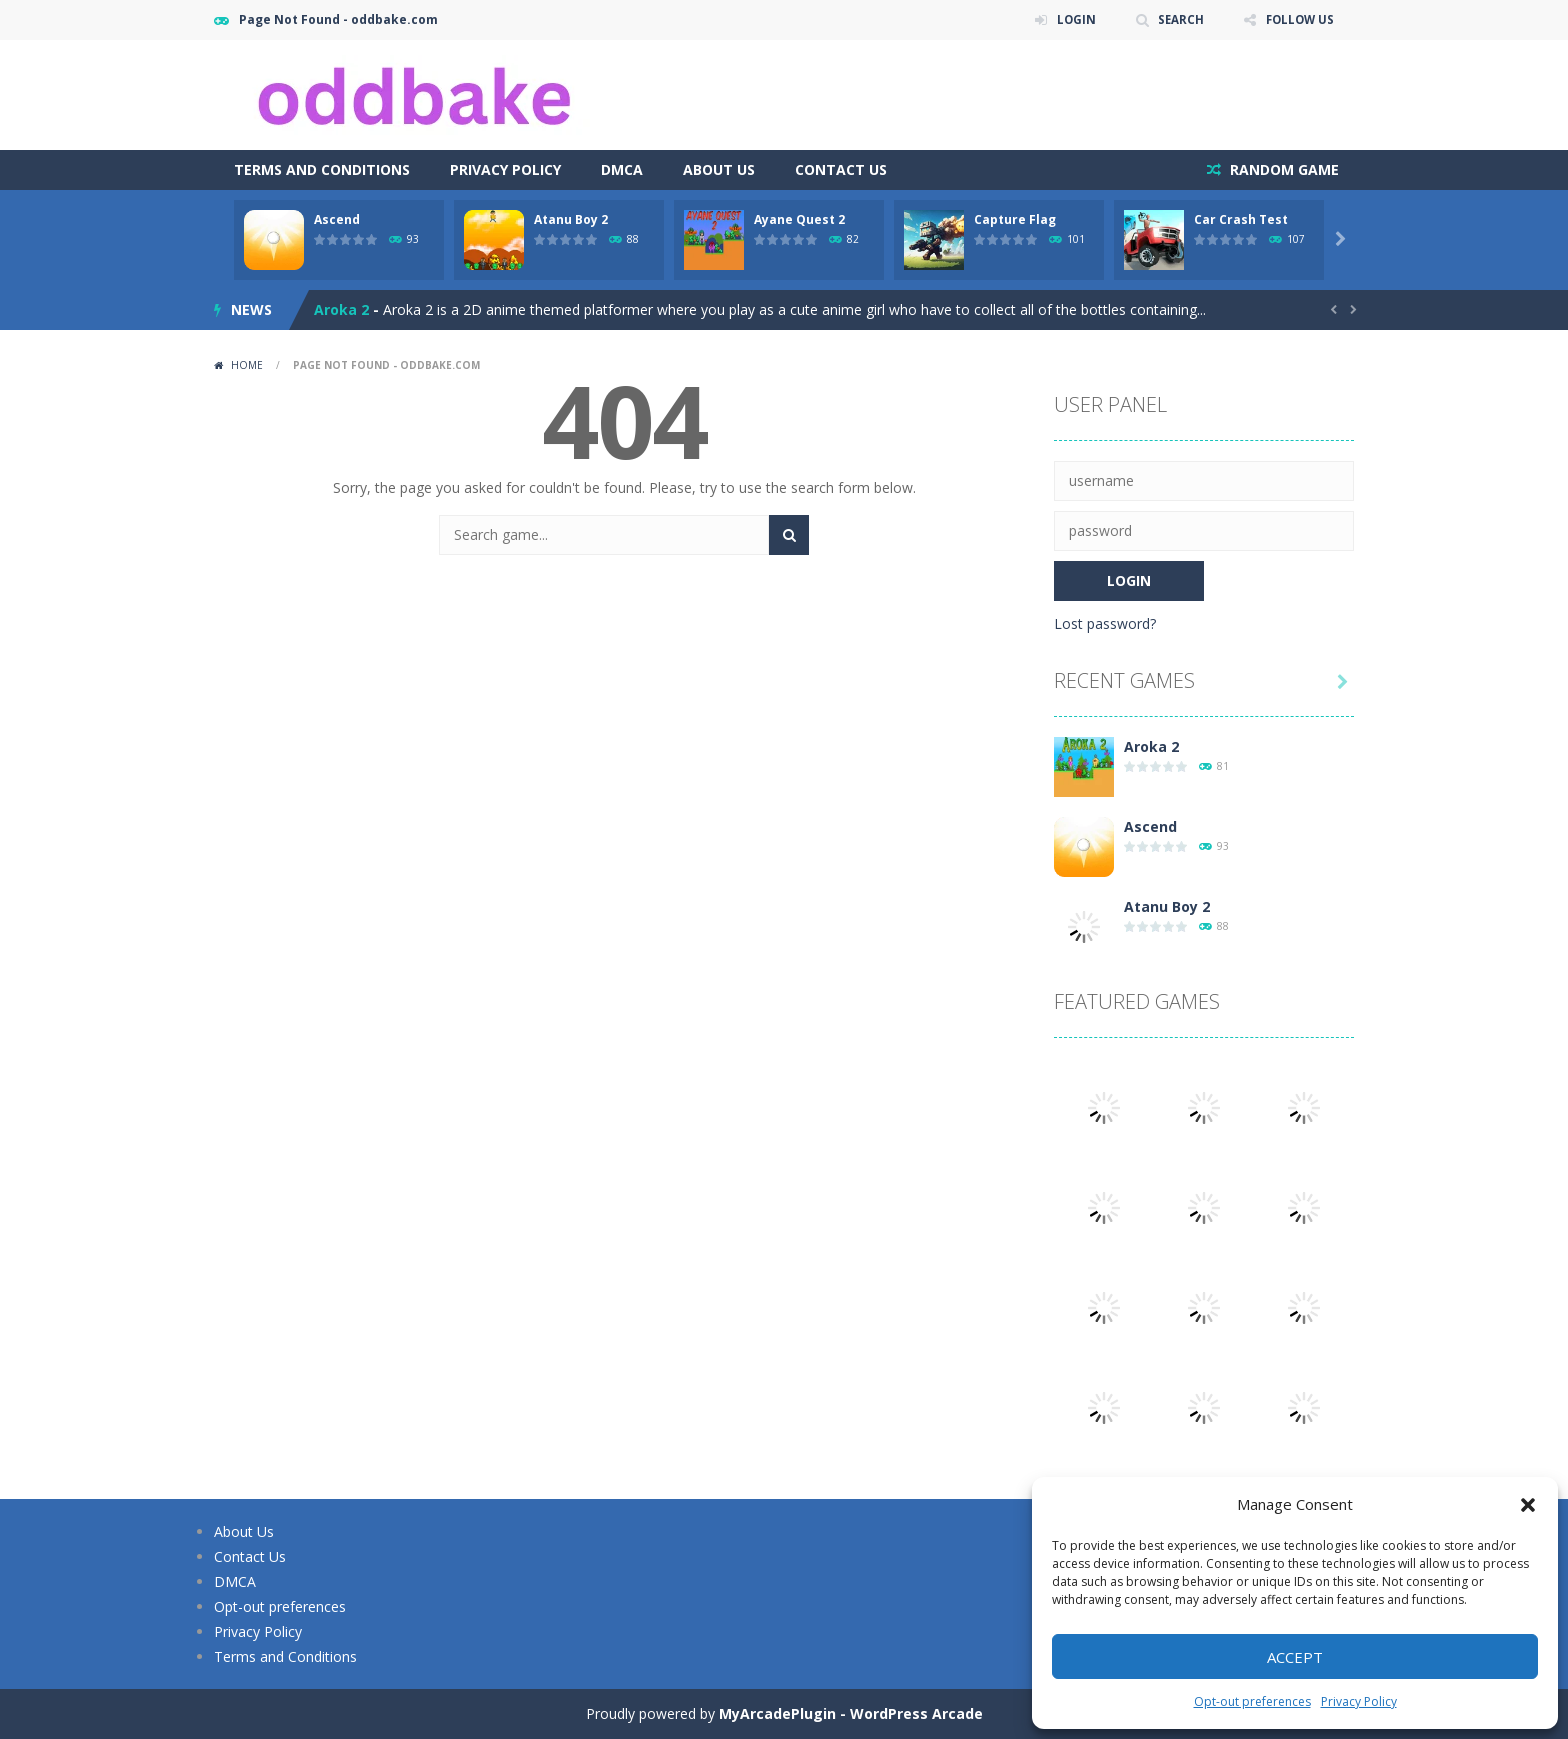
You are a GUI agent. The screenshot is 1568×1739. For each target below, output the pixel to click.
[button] (1528, 1505)
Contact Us (841, 169)
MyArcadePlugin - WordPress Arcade (851, 1713)
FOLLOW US (1298, 19)
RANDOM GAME (1282, 169)
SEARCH (1176, 19)
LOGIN (1070, 19)
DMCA (622, 169)
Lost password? (1105, 623)
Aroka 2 (341, 309)
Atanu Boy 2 (571, 219)
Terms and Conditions (322, 169)
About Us (719, 169)
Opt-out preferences (1252, 1701)
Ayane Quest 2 (799, 219)
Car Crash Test (1241, 219)
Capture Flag (1015, 219)
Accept (1295, 1657)
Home (247, 365)
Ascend (337, 219)
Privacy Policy (1359, 1701)
